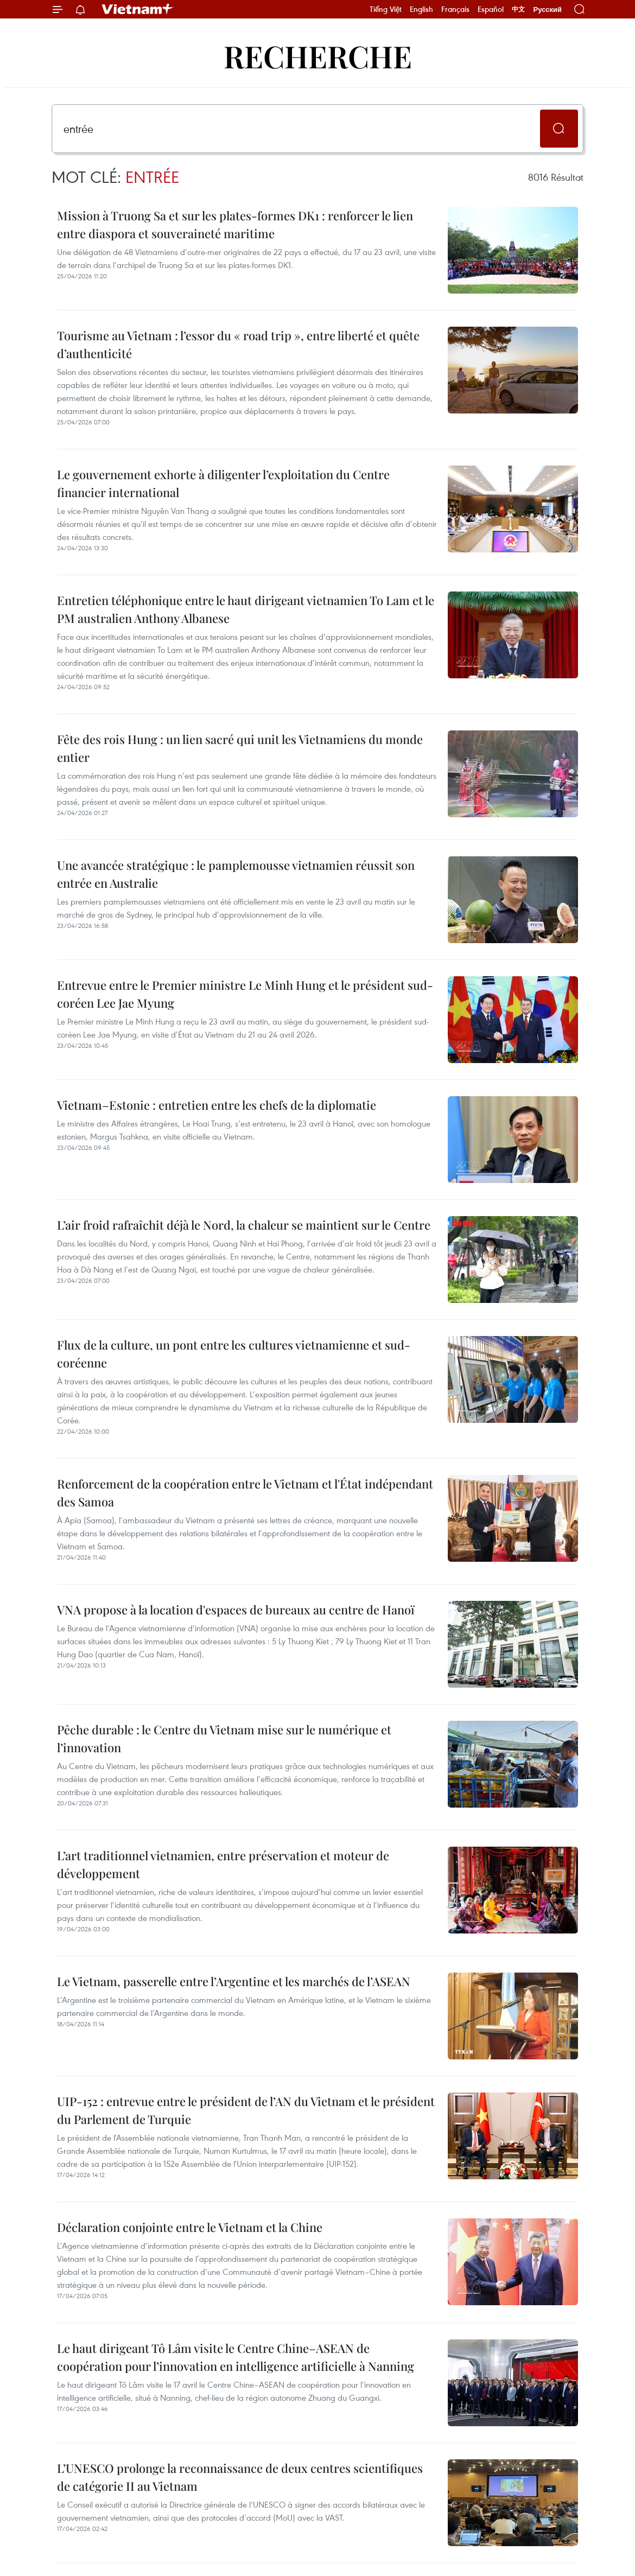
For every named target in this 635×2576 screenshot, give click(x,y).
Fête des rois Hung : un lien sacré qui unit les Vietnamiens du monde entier (240, 748)
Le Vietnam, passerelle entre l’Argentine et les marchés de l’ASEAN (233, 1981)
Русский (547, 9)
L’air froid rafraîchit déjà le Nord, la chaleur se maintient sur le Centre (243, 1225)
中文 (518, 9)
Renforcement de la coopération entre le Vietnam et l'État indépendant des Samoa (245, 1492)
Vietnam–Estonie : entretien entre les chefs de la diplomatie (216, 1105)
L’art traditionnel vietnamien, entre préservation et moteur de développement (223, 1864)
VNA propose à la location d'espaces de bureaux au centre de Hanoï (236, 1609)
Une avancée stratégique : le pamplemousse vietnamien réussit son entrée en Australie (236, 874)
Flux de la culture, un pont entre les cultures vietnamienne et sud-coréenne (233, 1354)
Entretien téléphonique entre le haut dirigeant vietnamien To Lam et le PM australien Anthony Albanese (245, 609)
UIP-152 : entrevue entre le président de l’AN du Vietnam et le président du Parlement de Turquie (246, 2110)
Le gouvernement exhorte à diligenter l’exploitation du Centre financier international (223, 483)
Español (491, 9)
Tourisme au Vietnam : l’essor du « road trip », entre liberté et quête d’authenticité (238, 344)
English (421, 9)
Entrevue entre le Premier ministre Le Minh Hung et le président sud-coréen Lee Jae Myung (245, 994)
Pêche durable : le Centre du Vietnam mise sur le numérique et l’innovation (224, 1738)
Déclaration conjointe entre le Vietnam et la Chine (189, 2227)
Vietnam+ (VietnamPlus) (138, 9)
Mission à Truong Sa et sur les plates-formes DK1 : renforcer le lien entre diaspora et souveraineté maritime (235, 224)
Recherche (318, 55)
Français (455, 9)
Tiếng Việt (386, 9)
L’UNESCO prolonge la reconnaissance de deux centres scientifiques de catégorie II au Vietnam (240, 2477)
